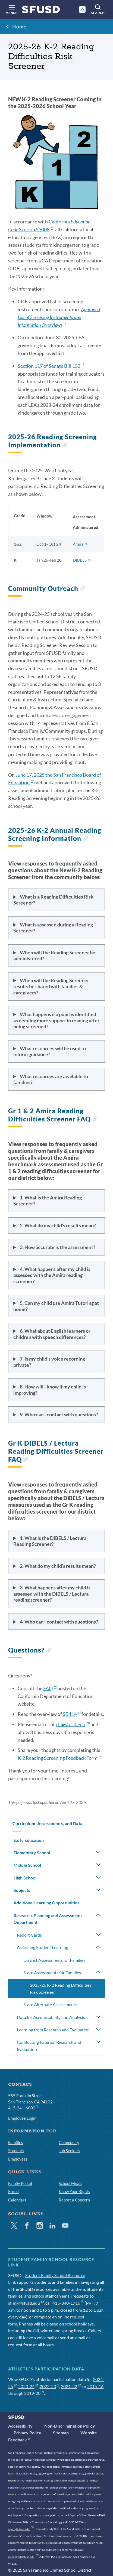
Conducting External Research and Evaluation (49, 2046)
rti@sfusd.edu (73, 1724)
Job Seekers (69, 2150)
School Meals (70, 2183)
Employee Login (22, 2118)
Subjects (22, 1890)
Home (19, 27)
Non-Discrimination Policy (69, 2425)
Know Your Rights (74, 2191)
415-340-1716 (68, 2302)
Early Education (29, 1840)
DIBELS (81, 560)
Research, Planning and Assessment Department (48, 1919)
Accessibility (20, 2425)
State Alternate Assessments (50, 2004)
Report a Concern (74, 2199)
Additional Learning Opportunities (46, 1902)
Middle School (27, 1865)
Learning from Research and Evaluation (53, 2029)
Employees (18, 2159)
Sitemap (61, 2432)
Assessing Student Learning (42, 1947)
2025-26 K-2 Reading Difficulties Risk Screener (60, 1988)
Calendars (17, 2199)
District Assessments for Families (54, 1960)
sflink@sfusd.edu (26, 2302)
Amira (80, 544)
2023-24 (28, 2386)
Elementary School (32, 1852)
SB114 (72, 1714)
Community (69, 2142)
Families (15, 2142)
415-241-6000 (23, 2107)
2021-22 (71, 2386)
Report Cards (29, 1934)
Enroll (13, 2191)
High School (25, 1877)
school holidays (79, 2323)
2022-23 (49, 2386)
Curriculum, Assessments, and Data (47, 1823)
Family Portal (20, 2183)
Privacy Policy (27, 2432)
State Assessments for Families (52, 1972)
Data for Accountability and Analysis (51, 2017)
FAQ (49, 1688)
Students (16, 2150)
